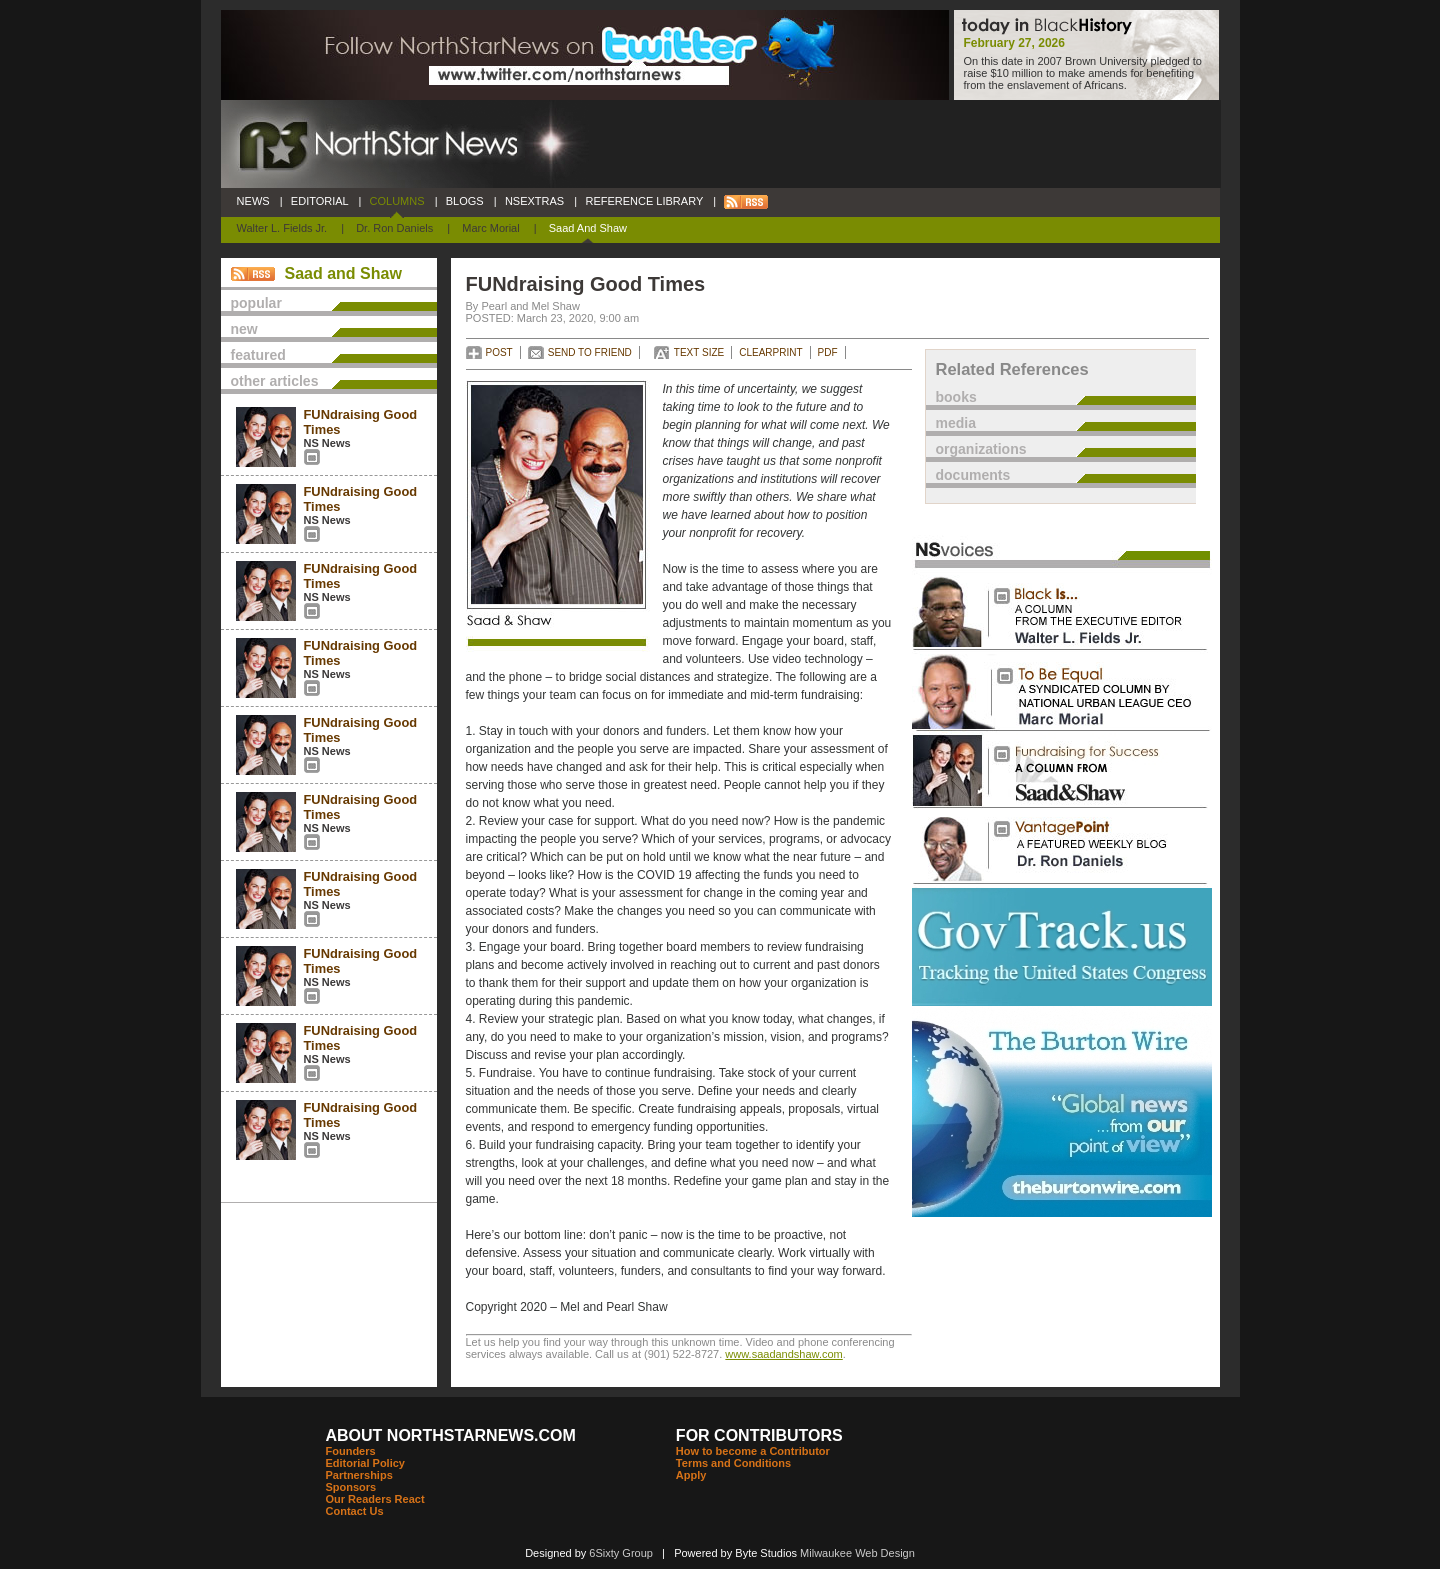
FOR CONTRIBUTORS (759, 1435)
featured (258, 355)
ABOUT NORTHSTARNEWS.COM (451, 1435)
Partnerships (359, 1475)
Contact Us (355, 1511)
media (956, 423)
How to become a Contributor (753, 1451)
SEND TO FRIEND (590, 352)
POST (499, 352)
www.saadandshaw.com (783, 1354)
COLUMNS (396, 201)
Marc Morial (490, 228)
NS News (327, 443)
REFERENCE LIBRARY (644, 201)
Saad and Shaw (588, 228)
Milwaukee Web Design (857, 1553)
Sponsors (351, 1487)
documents (973, 475)
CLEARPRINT (770, 352)
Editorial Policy (365, 1463)
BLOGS (465, 201)
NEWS (253, 201)
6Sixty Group (621, 1553)
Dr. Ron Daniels (394, 228)
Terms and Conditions (733, 1463)
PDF (828, 352)
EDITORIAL (320, 201)
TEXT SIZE (699, 352)
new (244, 329)
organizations (981, 449)
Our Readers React (375, 1499)
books (956, 397)
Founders (351, 1451)
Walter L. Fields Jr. (282, 228)
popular (256, 303)
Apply (691, 1475)
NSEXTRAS (535, 201)
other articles (275, 381)
